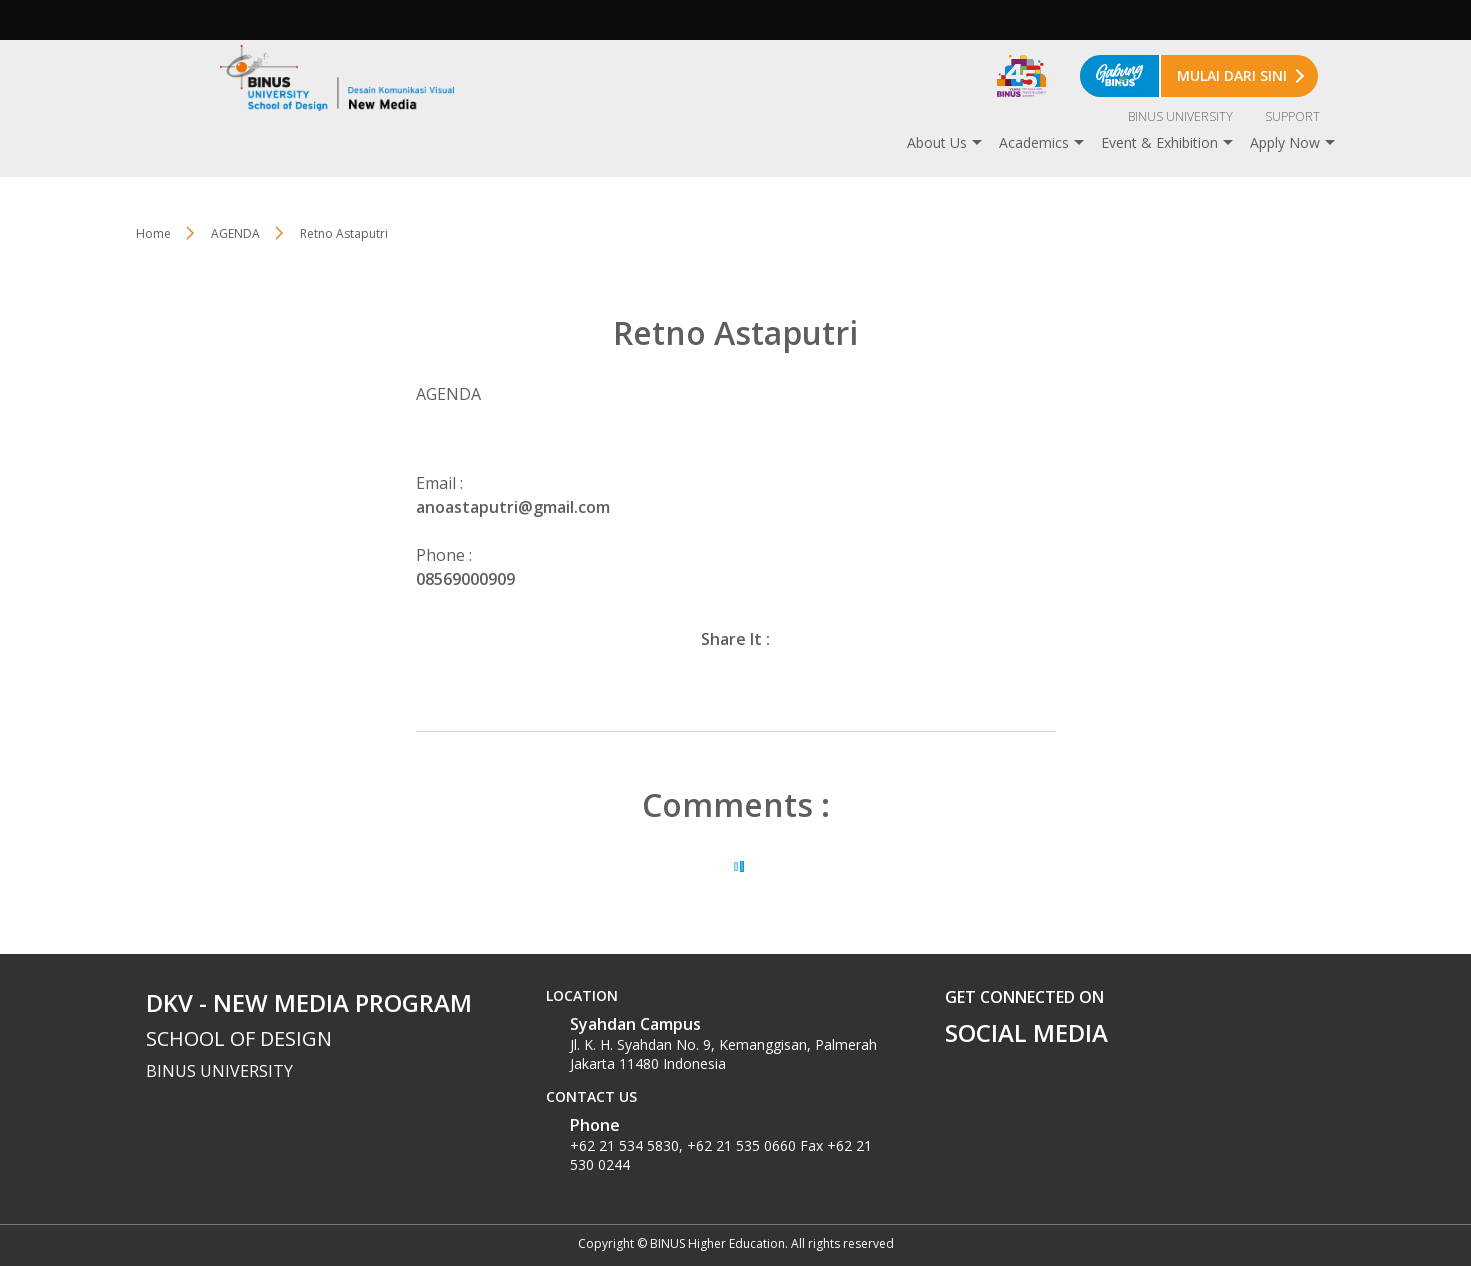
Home (153, 233)
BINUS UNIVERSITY (1180, 116)
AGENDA (235, 233)
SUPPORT (1292, 116)
